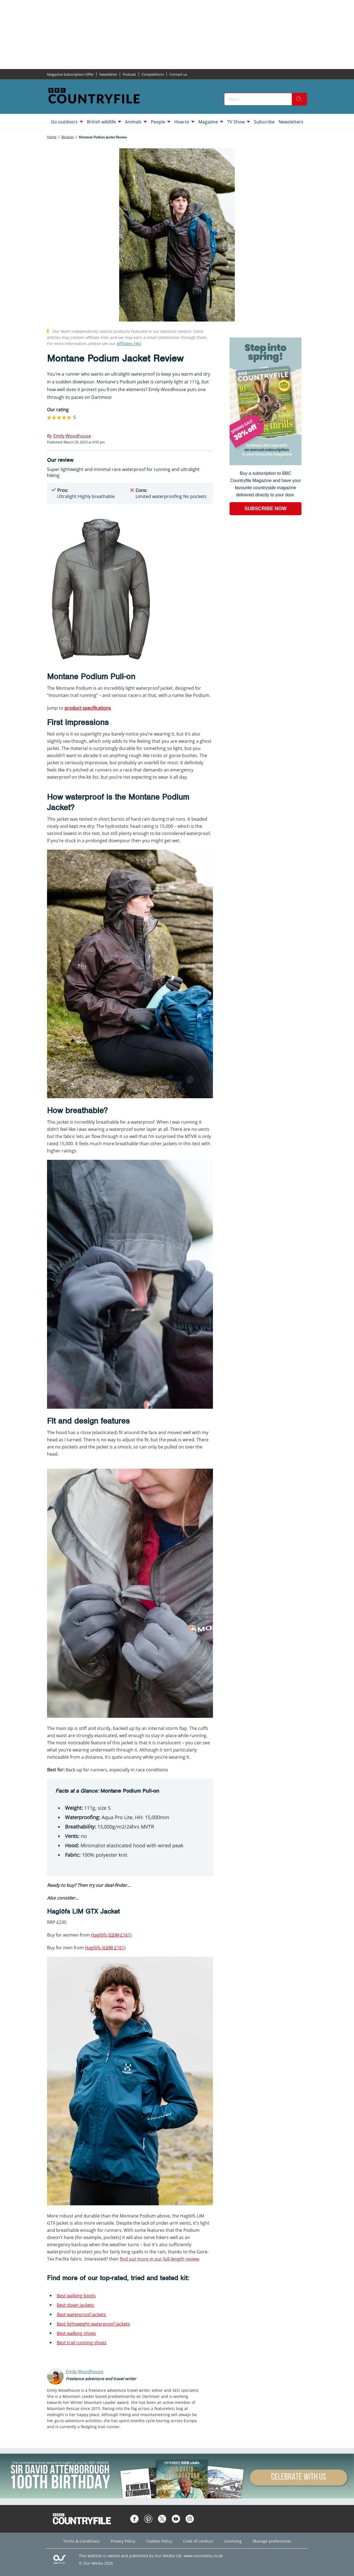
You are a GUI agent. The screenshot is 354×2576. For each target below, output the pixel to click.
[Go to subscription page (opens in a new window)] (265, 463)
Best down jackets (75, 2305)
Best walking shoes (76, 2333)
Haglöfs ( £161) (105, 1948)
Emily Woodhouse (84, 2372)
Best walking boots (76, 2296)
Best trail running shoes (81, 2343)
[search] (299, 99)
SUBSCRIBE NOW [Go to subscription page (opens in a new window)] (265, 508)
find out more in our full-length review (159, 2259)
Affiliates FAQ (129, 343)
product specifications (87, 708)
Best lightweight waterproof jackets (93, 2324)
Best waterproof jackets (81, 2314)
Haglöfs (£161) (111, 1935)
